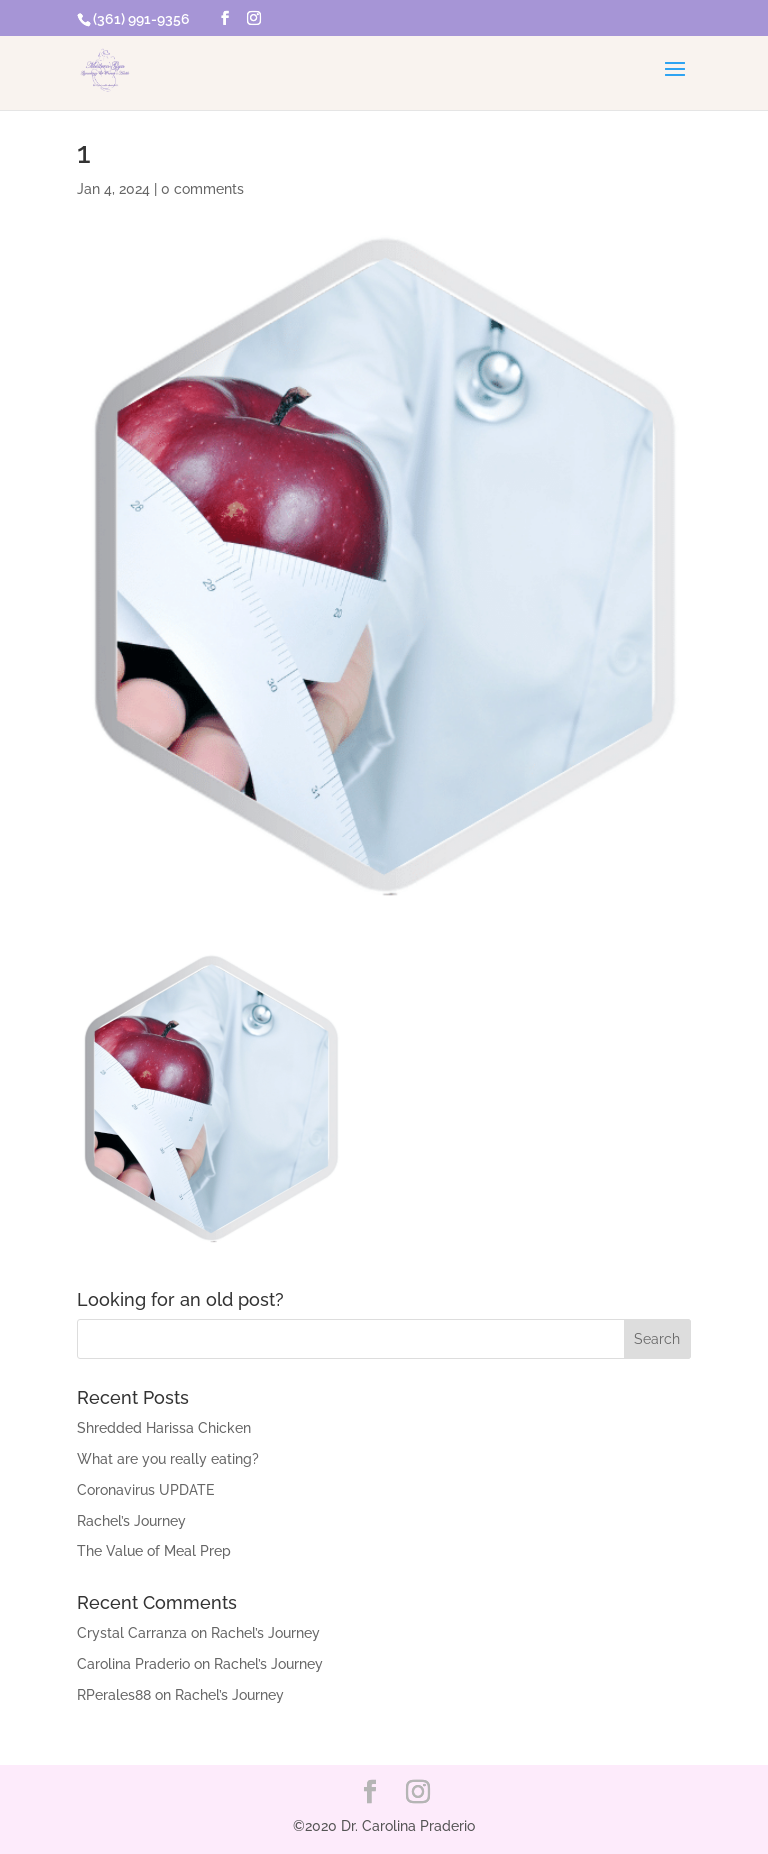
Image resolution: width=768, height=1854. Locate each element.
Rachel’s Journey (131, 1521)
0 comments (202, 189)
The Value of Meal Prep (154, 1551)
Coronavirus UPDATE (145, 1490)
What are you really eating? (168, 1459)
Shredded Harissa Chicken (164, 1428)
